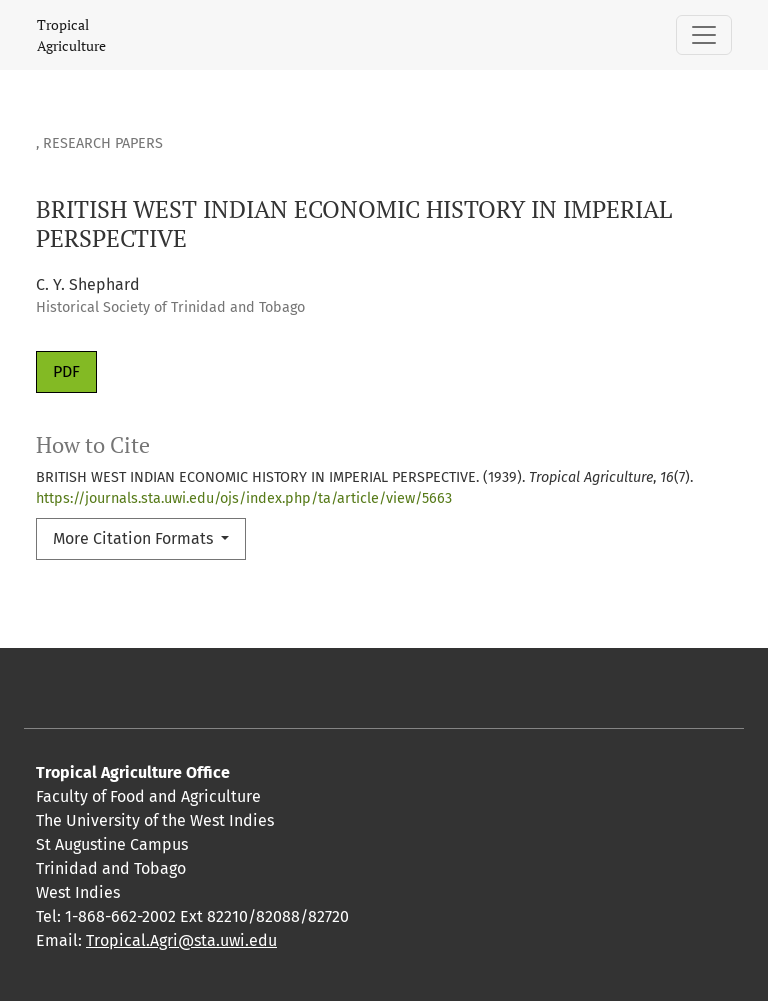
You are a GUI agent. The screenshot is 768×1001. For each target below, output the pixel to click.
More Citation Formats (135, 538)
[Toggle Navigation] (704, 35)
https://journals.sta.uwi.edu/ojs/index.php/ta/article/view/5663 (244, 498)
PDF (66, 371)
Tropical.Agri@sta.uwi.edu (181, 940)
